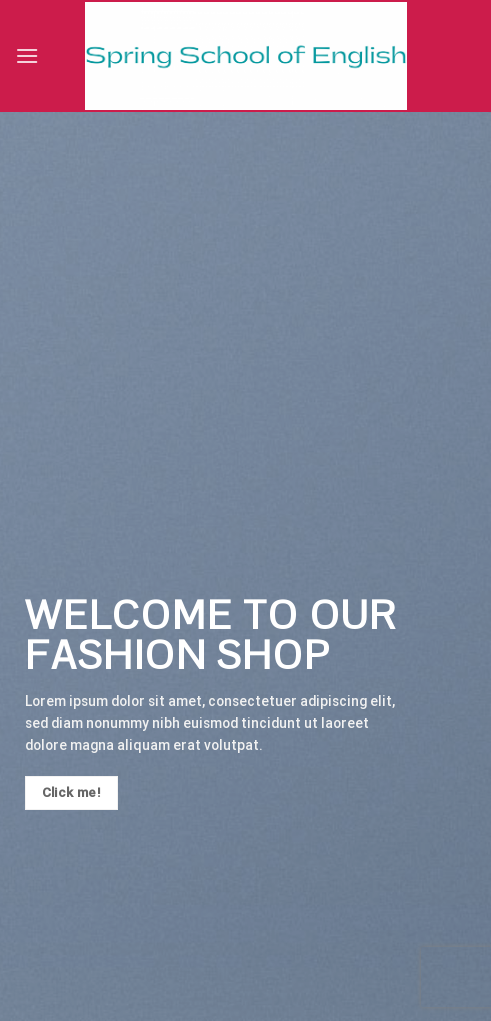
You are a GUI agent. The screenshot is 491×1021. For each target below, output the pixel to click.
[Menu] (27, 55)
